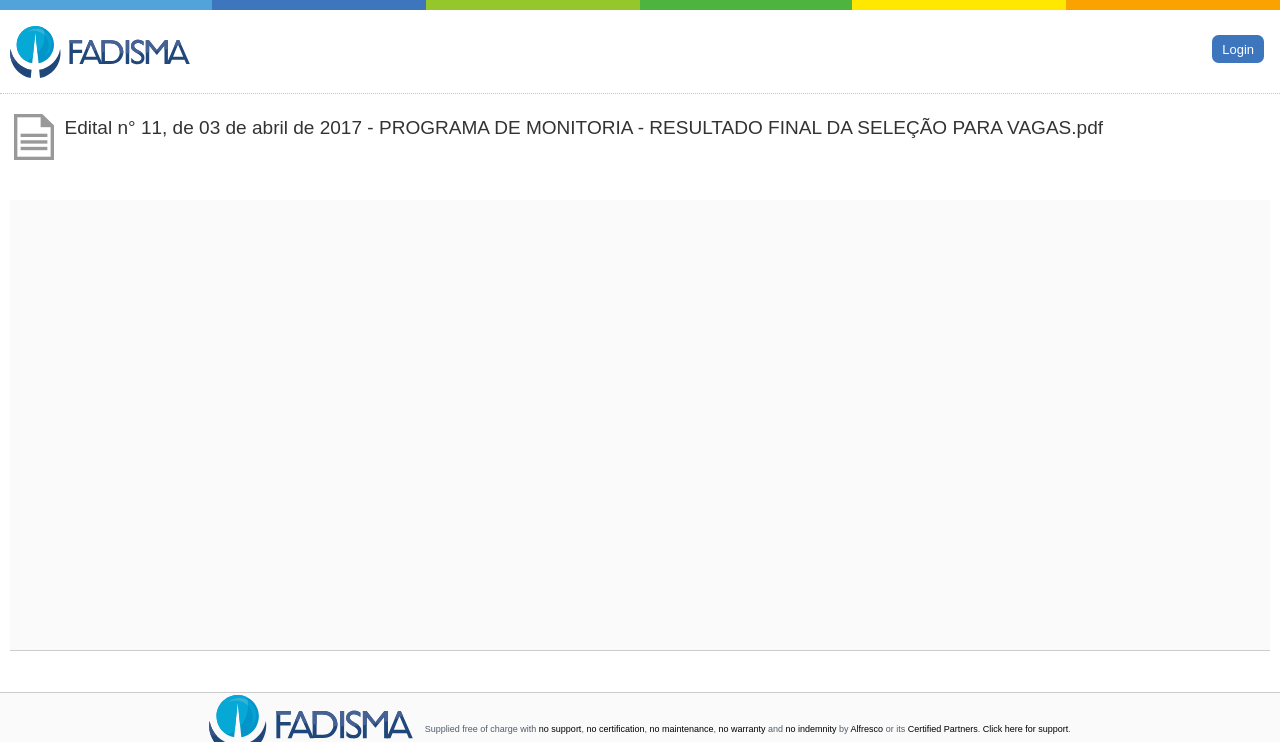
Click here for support (1026, 729)
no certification (615, 729)
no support (560, 729)
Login (1238, 48)
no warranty (742, 729)
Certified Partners (943, 729)
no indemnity (811, 729)
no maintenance (681, 729)
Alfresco (867, 729)
